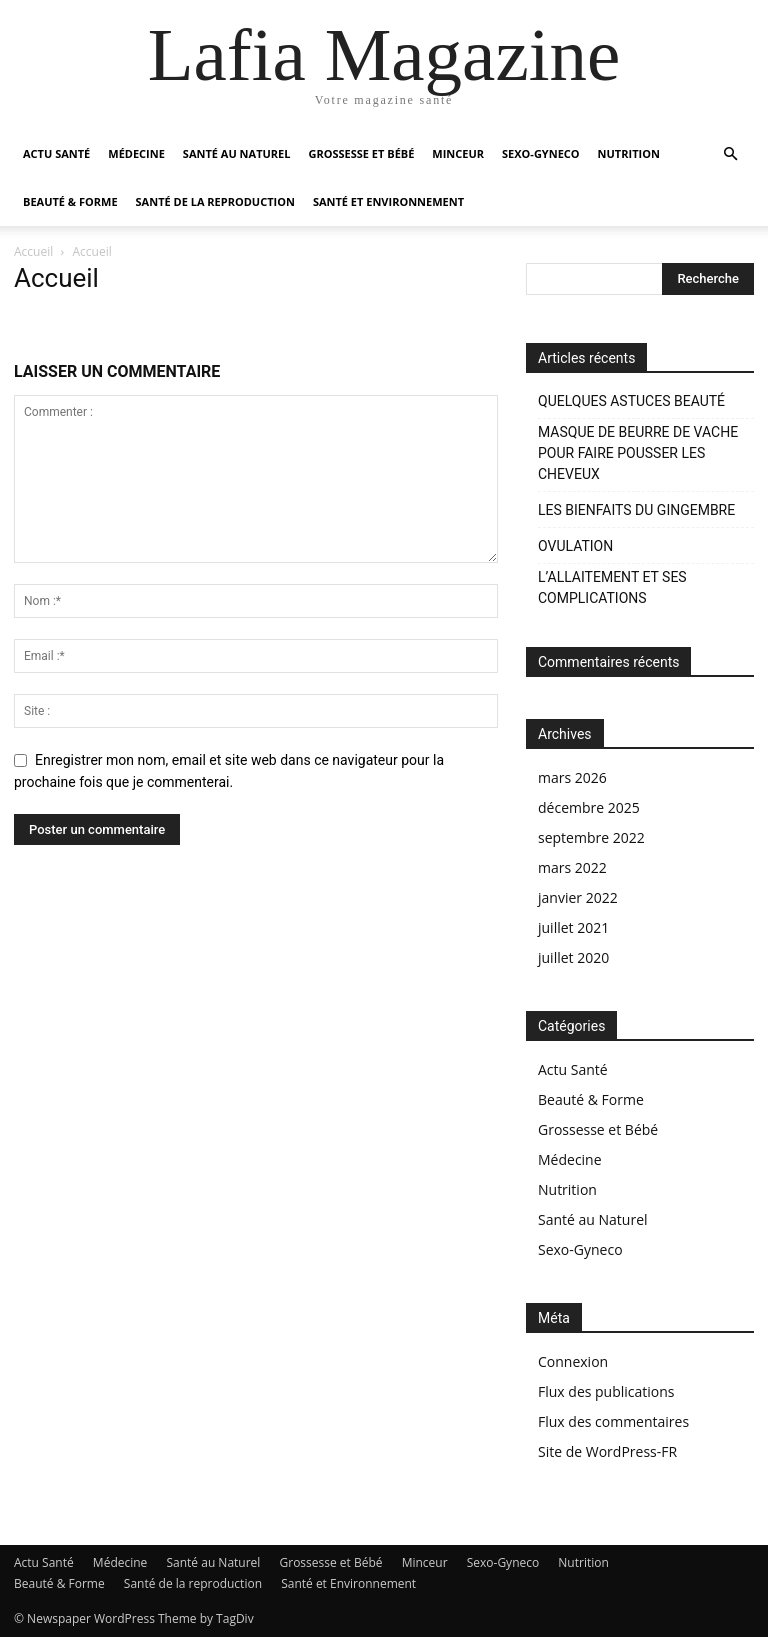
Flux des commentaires (613, 1421)
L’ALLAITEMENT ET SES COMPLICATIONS (612, 587)
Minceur (458, 153)
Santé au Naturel (237, 153)
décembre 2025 (589, 807)
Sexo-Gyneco (541, 153)
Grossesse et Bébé (361, 153)
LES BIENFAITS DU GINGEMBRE (636, 510)
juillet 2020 (573, 957)
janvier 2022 (578, 897)
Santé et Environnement (388, 201)
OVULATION (575, 546)
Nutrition (629, 153)
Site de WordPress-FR (607, 1451)
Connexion (573, 1361)
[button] (730, 154)
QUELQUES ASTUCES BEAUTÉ (631, 401)
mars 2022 (572, 867)
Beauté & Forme (70, 201)
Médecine (136, 153)
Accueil (33, 251)
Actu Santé (56, 153)
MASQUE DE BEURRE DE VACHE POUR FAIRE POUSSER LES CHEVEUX (638, 453)
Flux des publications (606, 1391)
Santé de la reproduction (215, 201)
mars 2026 (572, 777)
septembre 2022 (591, 837)
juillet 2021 (573, 927)
